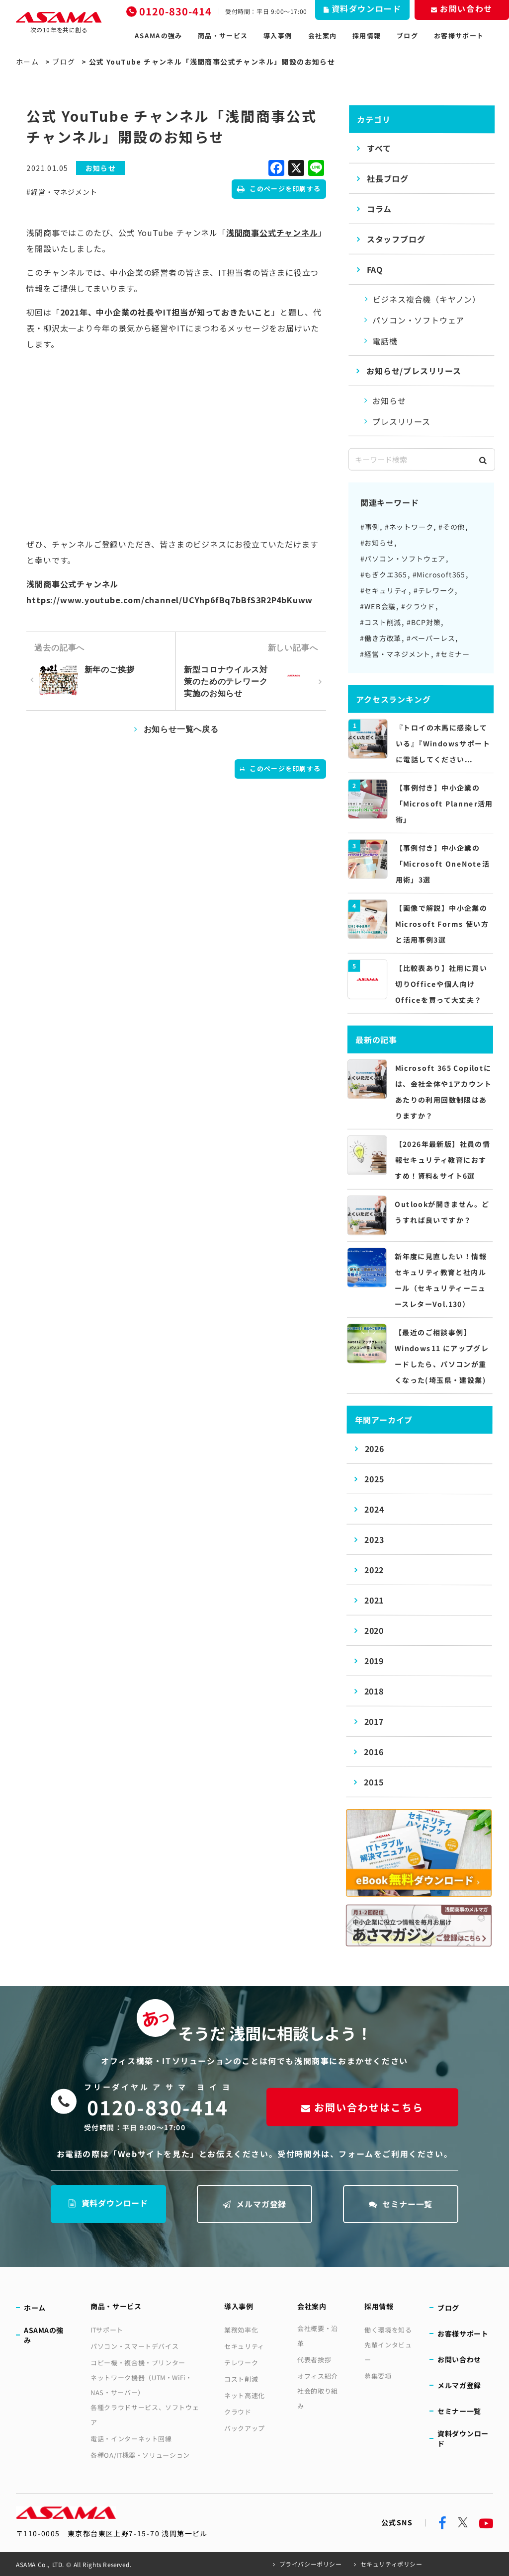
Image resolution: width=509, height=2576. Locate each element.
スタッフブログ (396, 239)
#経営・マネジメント (61, 192)
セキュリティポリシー (391, 2564)
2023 (374, 1539)
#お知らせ (377, 543)
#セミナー (453, 654)
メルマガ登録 (255, 2204)
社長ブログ (388, 178)
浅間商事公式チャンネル (272, 233)
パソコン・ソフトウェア (418, 320)
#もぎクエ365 (383, 574)
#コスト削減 (380, 622)
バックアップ (244, 2428)
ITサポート (106, 2329)
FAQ (375, 269)
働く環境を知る (388, 2329)
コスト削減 (241, 2379)
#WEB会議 (378, 606)
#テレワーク (434, 590)
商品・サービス (223, 35)
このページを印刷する (279, 188)
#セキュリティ (384, 590)
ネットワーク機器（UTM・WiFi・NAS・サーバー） (141, 2385)
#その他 (451, 527)
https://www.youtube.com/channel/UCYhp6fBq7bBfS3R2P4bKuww (169, 600)
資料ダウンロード (108, 2203)
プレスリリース (401, 421)
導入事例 (277, 35)
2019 (374, 1661)
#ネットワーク (409, 527)
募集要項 (378, 2376)
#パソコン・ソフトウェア (403, 559)
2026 (374, 1448)
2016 (373, 1752)
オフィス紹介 (317, 2376)
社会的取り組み (317, 2398)
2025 (374, 1479)
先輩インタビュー (388, 2352)
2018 (374, 1691)
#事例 (369, 527)
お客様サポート (459, 35)
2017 (374, 1721)
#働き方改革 (380, 638)
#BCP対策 (424, 622)
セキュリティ (244, 2346)
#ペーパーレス (431, 638)
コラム (379, 209)
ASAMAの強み (158, 35)
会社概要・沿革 (317, 2336)
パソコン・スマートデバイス (134, 2346)
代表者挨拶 (314, 2359)
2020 (374, 1630)
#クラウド (418, 606)
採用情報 (366, 35)
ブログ (407, 35)
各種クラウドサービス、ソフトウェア (144, 2415)
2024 (374, 1509)
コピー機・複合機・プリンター (137, 2362)
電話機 (384, 341)
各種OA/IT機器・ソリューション (140, 2455)
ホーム (27, 62)
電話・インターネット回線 (131, 2438)
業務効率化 (241, 2329)
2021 (374, 1600)
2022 (374, 1570)
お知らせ (389, 400)
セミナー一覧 (401, 2204)
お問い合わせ (459, 2359)
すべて (379, 148)
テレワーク (241, 2362)
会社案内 (322, 35)
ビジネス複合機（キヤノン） (427, 299)
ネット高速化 (244, 2395)
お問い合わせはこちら (362, 2107)
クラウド (238, 2411)
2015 (373, 1782)
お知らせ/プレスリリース (413, 371)
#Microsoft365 (439, 574)
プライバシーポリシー (310, 2564)
